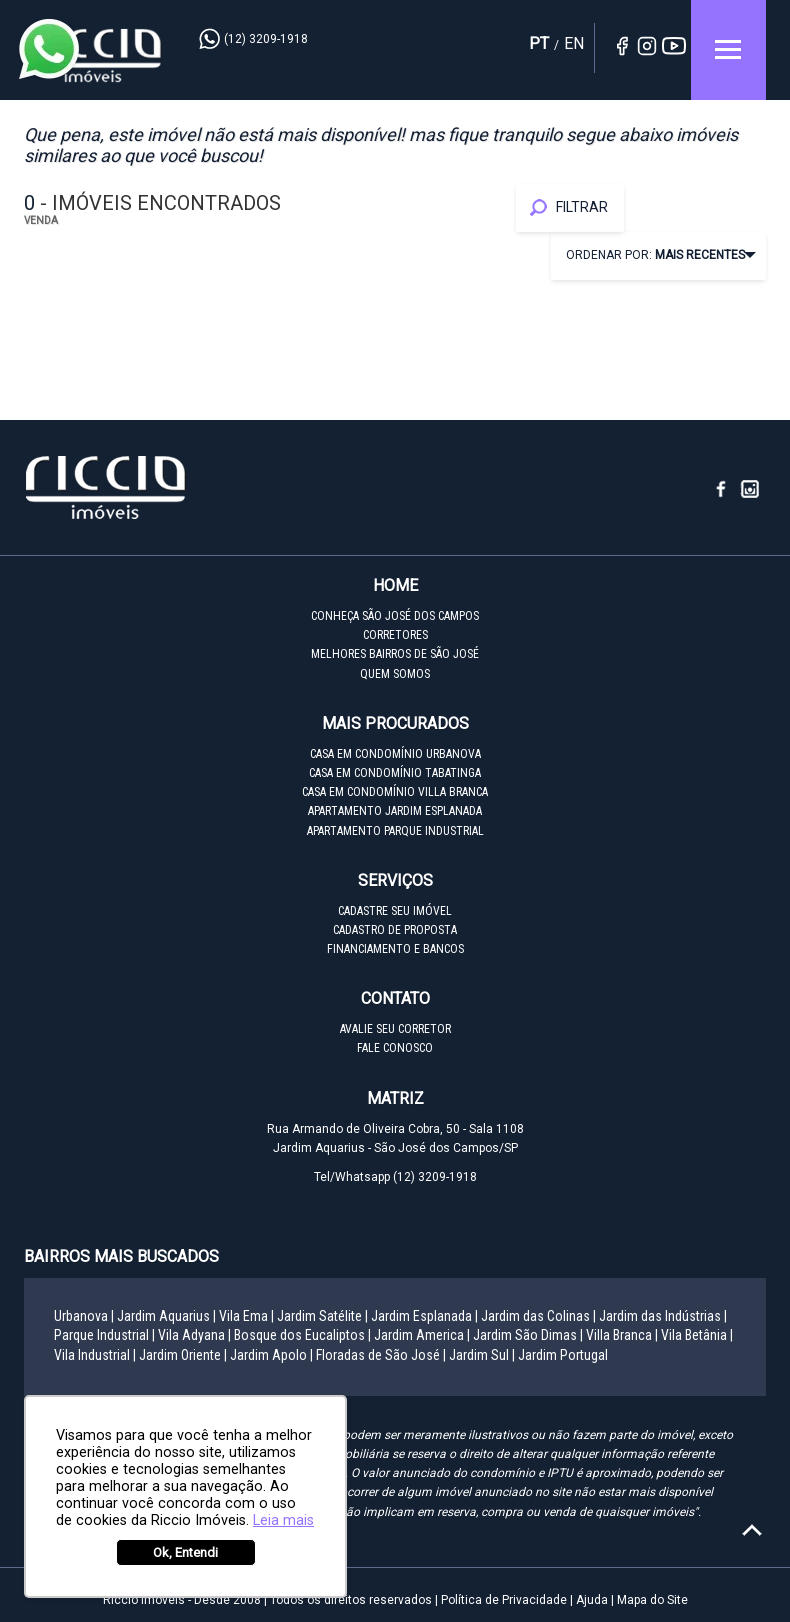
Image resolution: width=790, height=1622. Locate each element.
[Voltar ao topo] (752, 1530)
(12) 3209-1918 (266, 39)
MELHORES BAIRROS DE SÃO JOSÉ (395, 654)
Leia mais (283, 1520)
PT (539, 43)
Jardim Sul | (482, 1355)
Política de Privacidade (504, 1600)
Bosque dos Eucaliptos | (302, 1335)
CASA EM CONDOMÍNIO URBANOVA (395, 754)
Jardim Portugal (563, 1355)
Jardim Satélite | (322, 1316)
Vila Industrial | (95, 1355)
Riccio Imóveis (94, 55)
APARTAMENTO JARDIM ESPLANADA (395, 811)
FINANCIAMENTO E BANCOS (395, 949)
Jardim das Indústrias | (663, 1316)
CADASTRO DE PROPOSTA (395, 930)
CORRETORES (395, 635)
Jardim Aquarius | (166, 1316)
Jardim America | (422, 1335)
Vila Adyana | (194, 1335)
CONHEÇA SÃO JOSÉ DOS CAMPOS (395, 616)
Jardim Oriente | (183, 1355)
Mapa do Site (652, 1600)
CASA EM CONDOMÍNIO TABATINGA (395, 773)
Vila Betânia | (697, 1335)
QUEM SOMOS (395, 674)
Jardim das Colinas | (538, 1316)
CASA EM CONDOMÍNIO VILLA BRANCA (395, 792)
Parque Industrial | (104, 1335)
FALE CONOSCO (395, 1048)
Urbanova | (84, 1316)
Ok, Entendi (185, 1552)
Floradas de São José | (381, 1355)
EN (574, 43)
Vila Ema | (246, 1316)
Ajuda (592, 1600)
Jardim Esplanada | (424, 1316)
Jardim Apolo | (271, 1355)
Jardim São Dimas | (528, 1335)
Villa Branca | (622, 1335)
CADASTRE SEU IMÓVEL (395, 911)
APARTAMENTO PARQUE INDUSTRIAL (395, 831)
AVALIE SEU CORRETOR (395, 1029)
